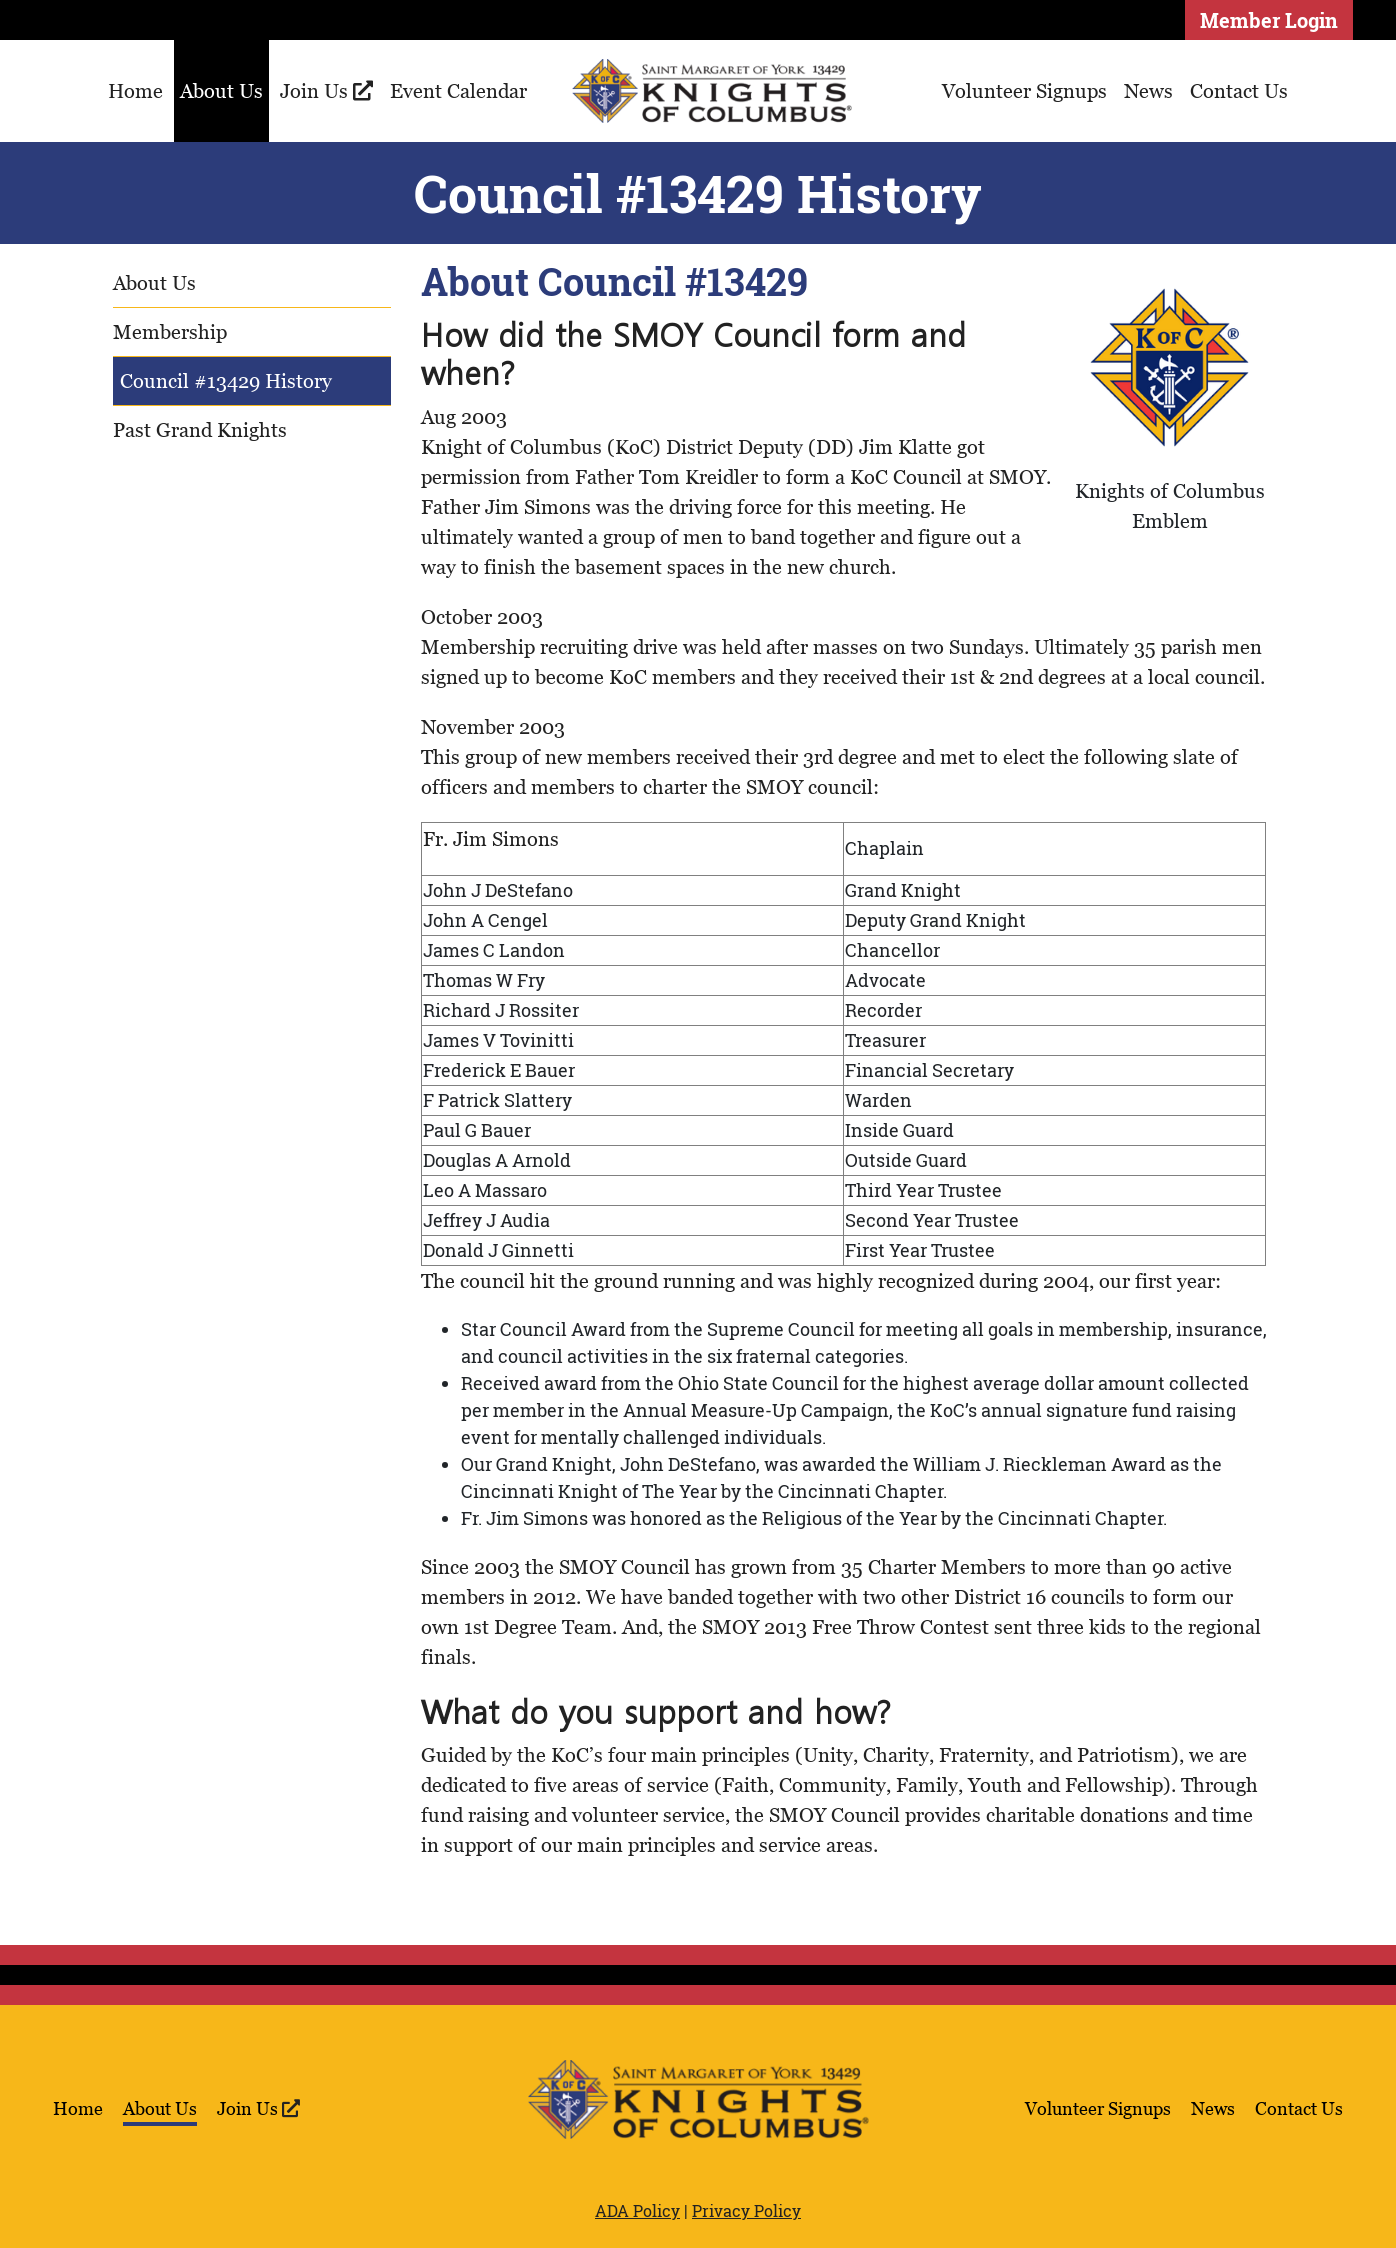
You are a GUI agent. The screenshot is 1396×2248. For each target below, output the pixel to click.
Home (135, 91)
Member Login (1269, 20)
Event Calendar (458, 91)
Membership (170, 332)
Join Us (326, 91)
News (1148, 91)
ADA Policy (637, 2210)
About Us (221, 91)
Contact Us (1239, 91)
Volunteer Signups (1024, 91)
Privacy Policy (746, 2210)
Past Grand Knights (200, 430)
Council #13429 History (226, 381)
